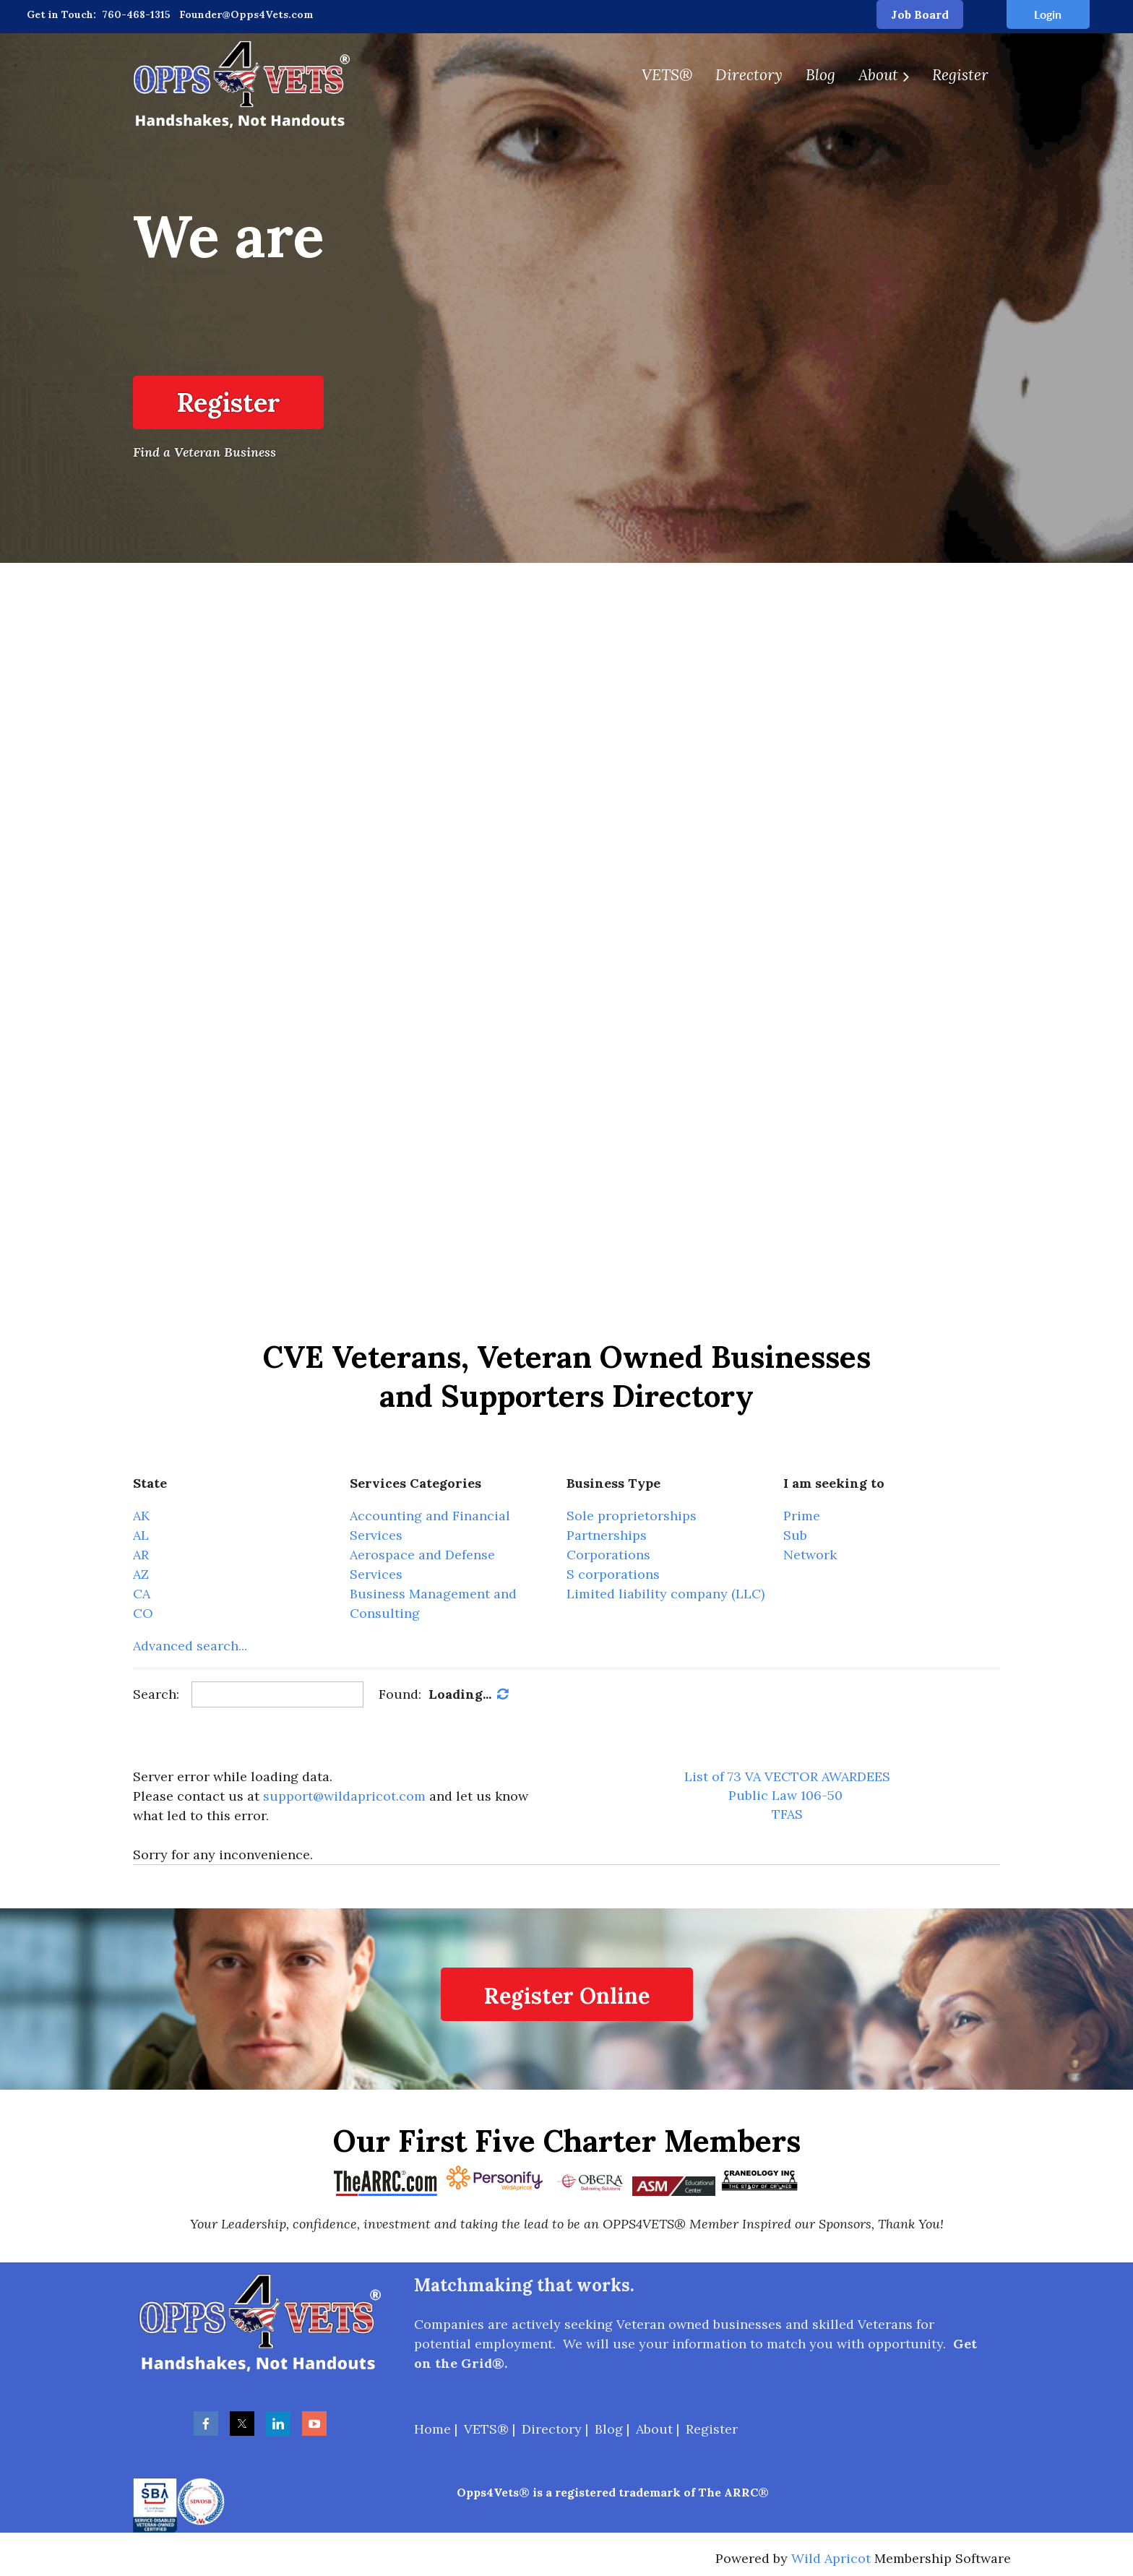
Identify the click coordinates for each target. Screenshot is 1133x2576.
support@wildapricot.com (344, 1796)
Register (228, 402)
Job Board (920, 14)
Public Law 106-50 (785, 1795)
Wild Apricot (831, 2558)
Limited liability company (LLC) (665, 1593)
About (654, 2429)
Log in (1048, 14)
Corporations (608, 1554)
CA (141, 1593)
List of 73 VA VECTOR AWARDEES (787, 1776)
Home (432, 2429)
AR (141, 1554)
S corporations (613, 1574)
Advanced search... (190, 1645)
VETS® (486, 2429)
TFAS (787, 1814)
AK (141, 1515)
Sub (795, 1535)
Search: (156, 1694)
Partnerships (606, 1535)
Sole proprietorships (631, 1515)
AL (141, 1535)
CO (143, 1613)
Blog (609, 2429)
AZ (141, 1574)
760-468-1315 (136, 14)
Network (810, 1554)
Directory (552, 2429)
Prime (801, 1515)
